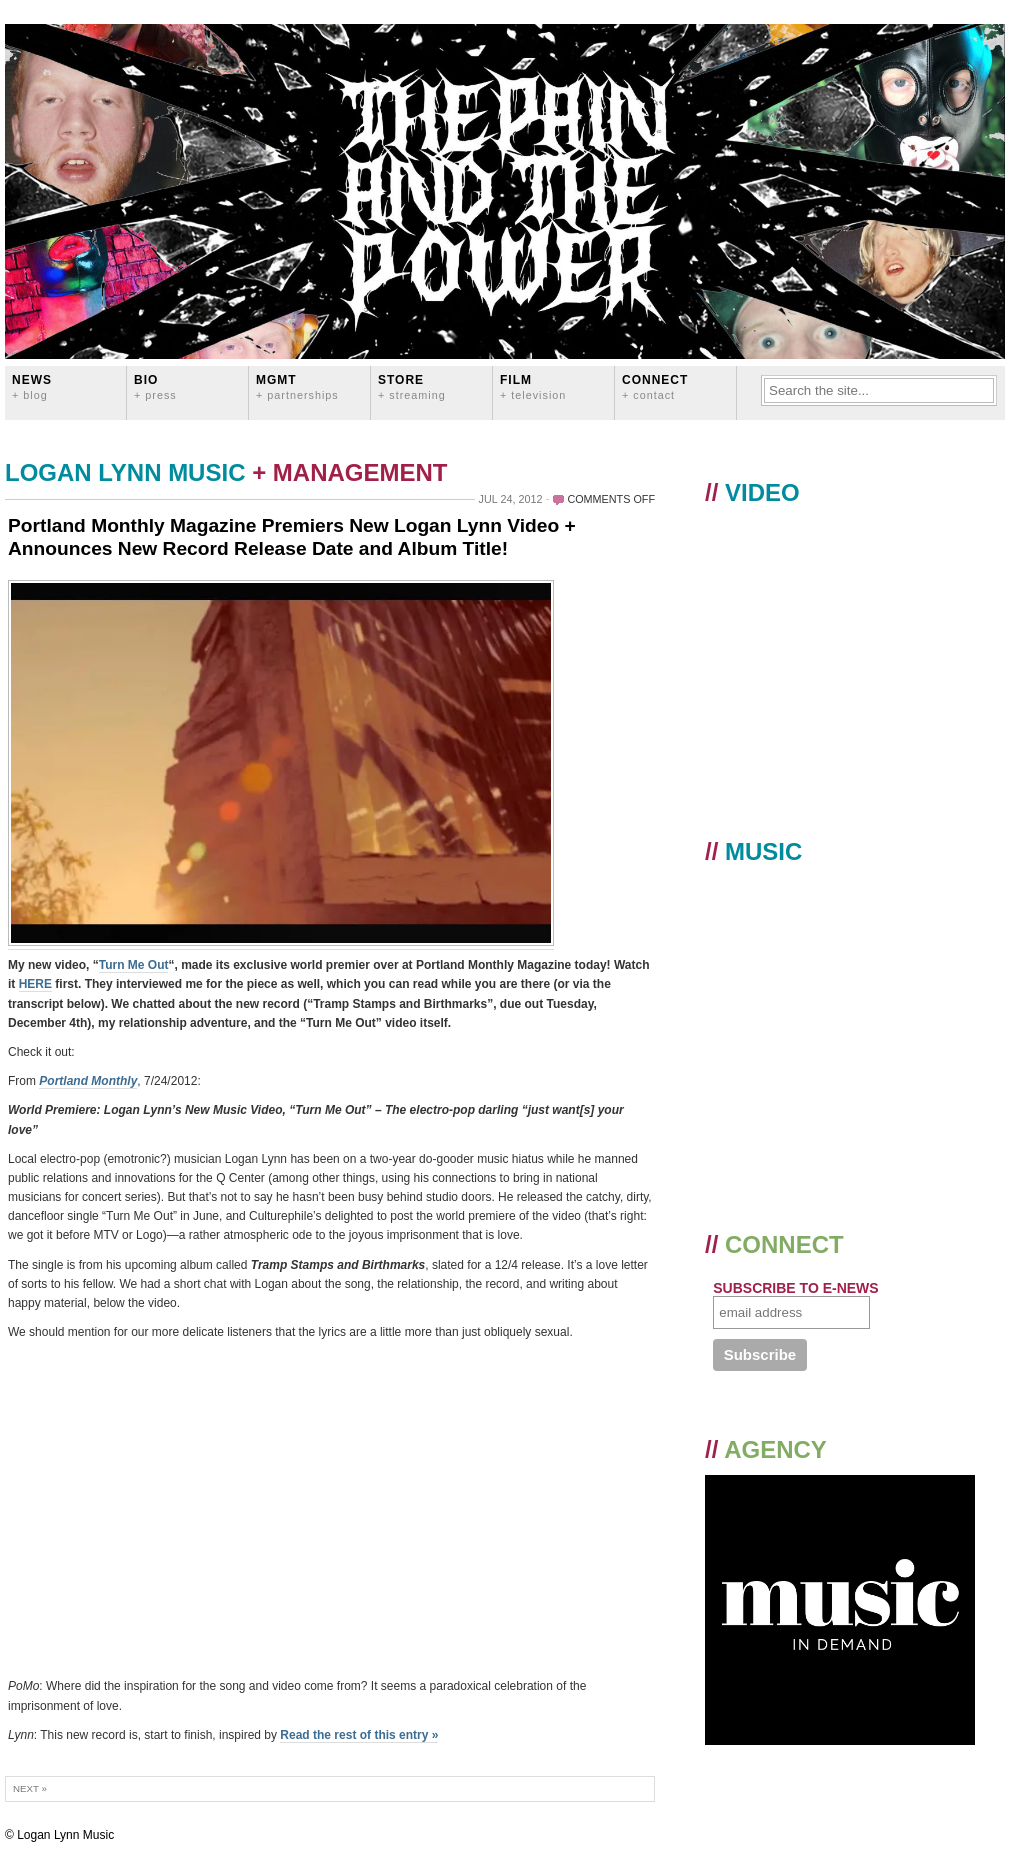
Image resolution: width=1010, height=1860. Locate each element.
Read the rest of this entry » (359, 1735)
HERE (35, 984)
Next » (30, 1788)
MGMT (297, 386)
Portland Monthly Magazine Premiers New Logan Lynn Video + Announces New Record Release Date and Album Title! (292, 537)
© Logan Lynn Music (59, 1835)
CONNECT (655, 386)
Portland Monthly (88, 1081)
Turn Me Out (134, 965)
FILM (533, 386)
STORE (412, 386)
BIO (155, 386)
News (32, 386)
